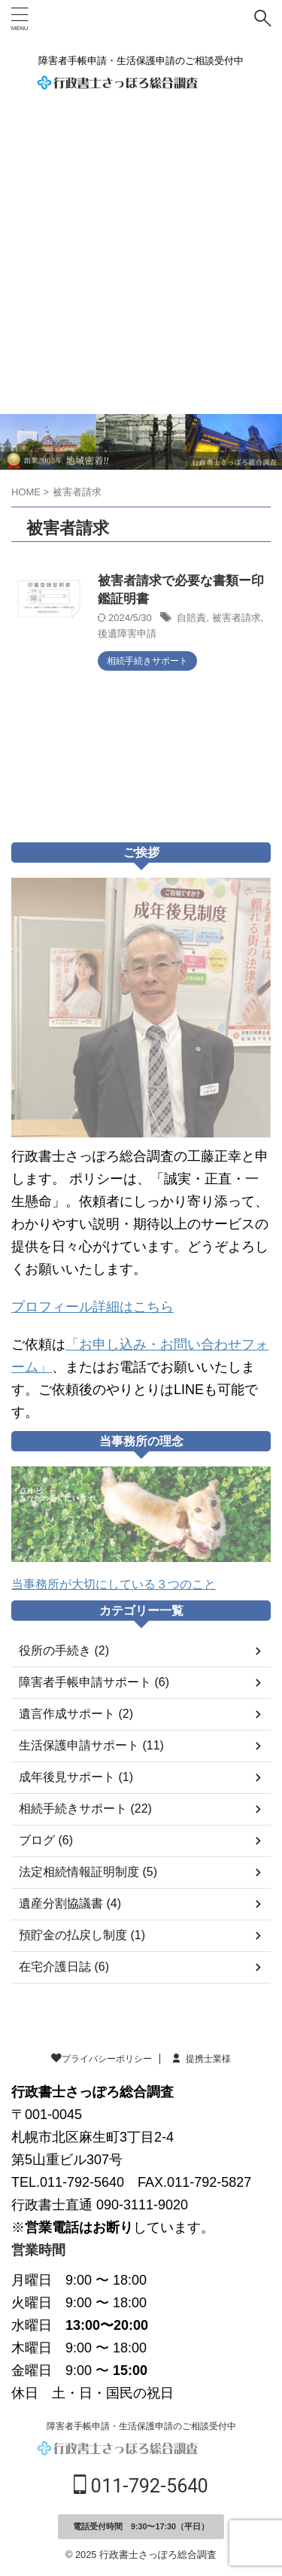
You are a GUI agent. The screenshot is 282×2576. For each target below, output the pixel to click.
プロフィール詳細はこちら (92, 1306)
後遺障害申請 (127, 633)
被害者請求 (236, 617)
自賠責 (191, 617)
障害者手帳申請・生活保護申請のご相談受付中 (141, 2426)
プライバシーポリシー (101, 2059)
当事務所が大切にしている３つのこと (113, 1584)
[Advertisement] (141, 265)
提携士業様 (201, 2059)
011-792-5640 (141, 2486)
